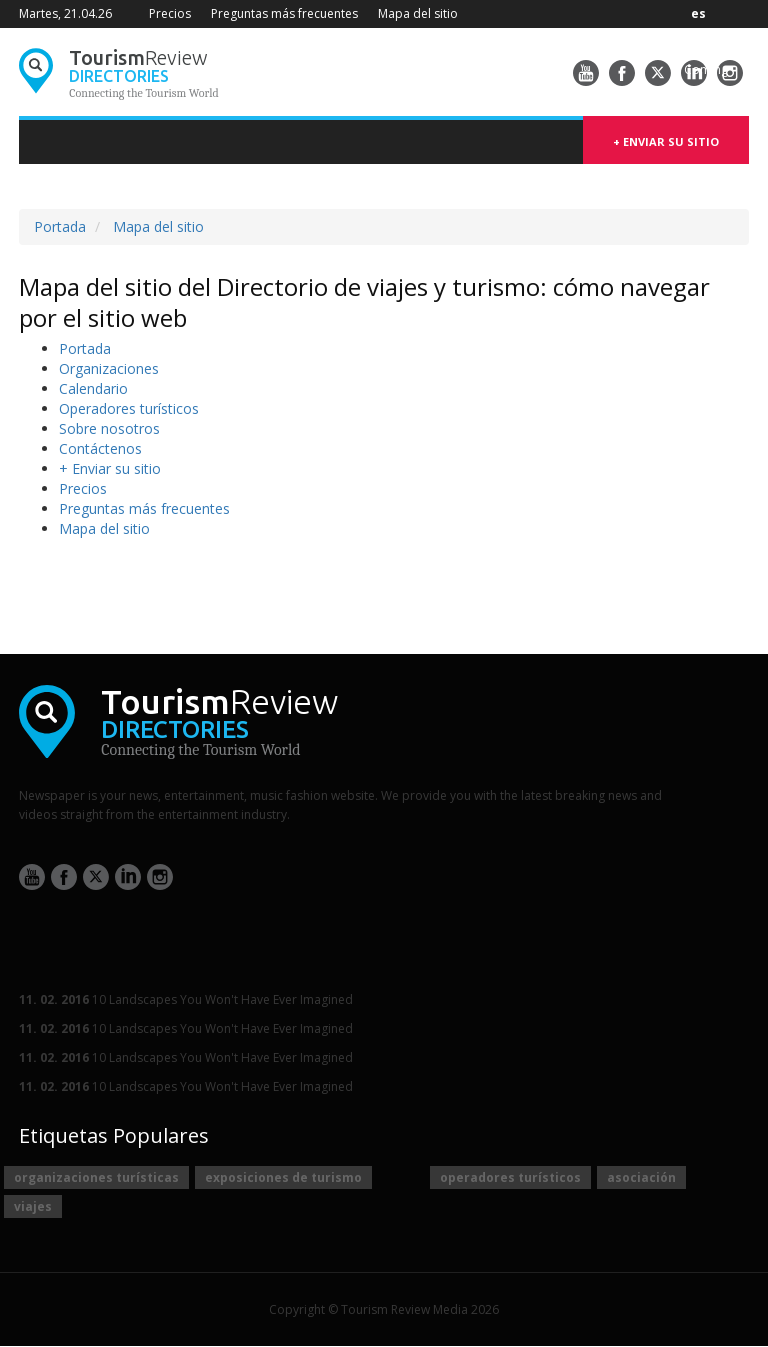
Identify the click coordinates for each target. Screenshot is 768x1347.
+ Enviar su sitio (666, 141)
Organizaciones (109, 368)
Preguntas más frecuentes (284, 13)
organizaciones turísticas (96, 1177)
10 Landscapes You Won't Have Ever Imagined (186, 999)
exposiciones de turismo (283, 1177)
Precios (170, 13)
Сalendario (93, 388)
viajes (33, 1206)
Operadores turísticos (129, 408)
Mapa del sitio (418, 13)
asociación (641, 1177)
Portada (60, 226)
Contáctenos (100, 448)
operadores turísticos (510, 1177)
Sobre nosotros (109, 428)
